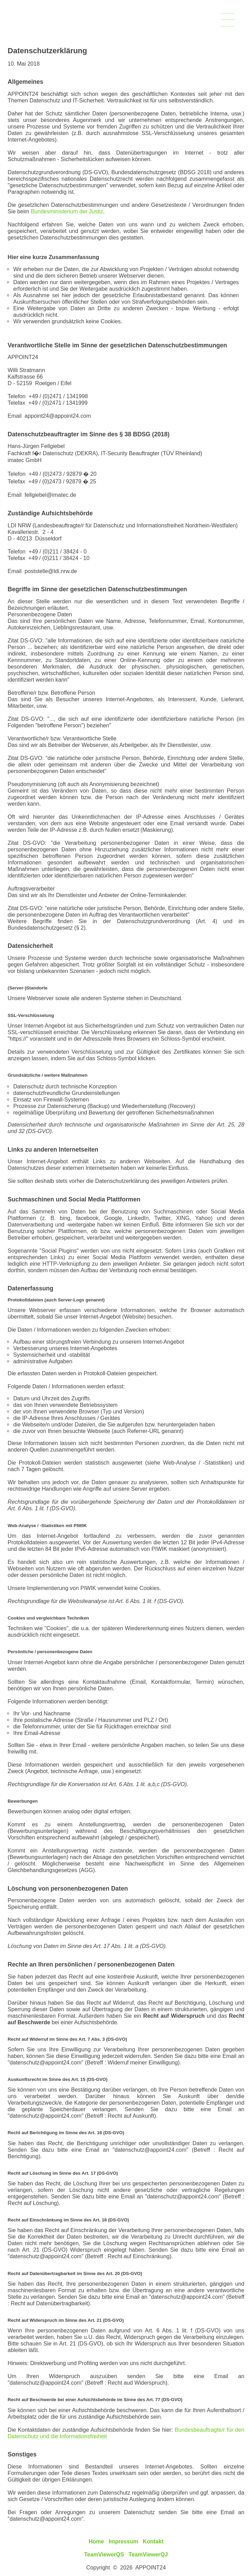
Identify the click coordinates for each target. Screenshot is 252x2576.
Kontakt (153, 2541)
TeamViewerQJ (148, 2554)
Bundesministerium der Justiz (67, 211)
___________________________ (227, 18)
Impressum (123, 2541)
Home (96, 2541)
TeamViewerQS (104, 2554)
